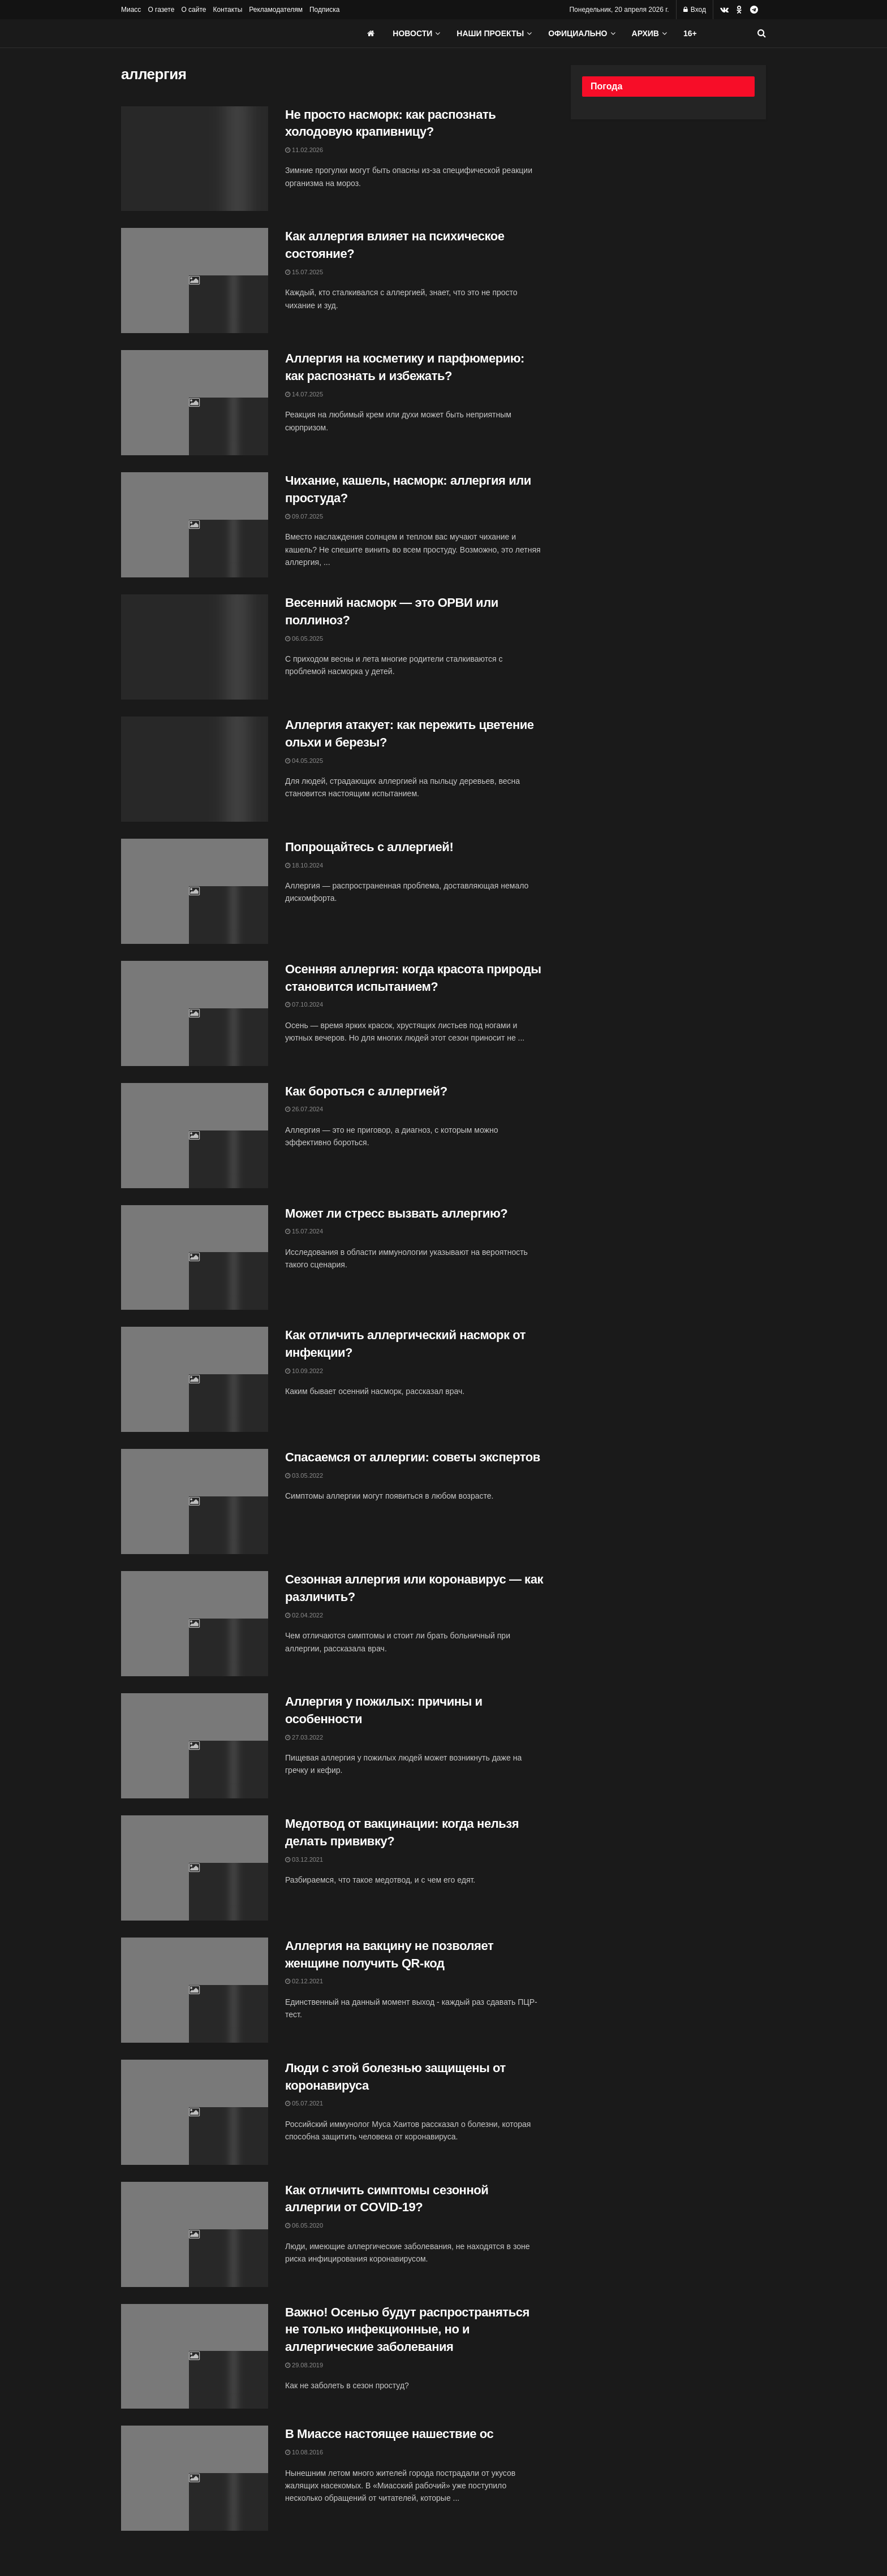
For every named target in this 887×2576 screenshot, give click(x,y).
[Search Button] (761, 33)
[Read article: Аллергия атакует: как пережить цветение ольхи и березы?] (194, 769)
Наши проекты (490, 33)
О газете (161, 10)
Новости (412, 33)
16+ (690, 33)
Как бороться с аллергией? (366, 1091)
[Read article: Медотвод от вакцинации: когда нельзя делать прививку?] (194, 1868)
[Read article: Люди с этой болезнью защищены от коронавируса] (194, 2112)
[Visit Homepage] (206, 33)
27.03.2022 (304, 1737)
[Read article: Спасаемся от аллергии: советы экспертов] (194, 1501)
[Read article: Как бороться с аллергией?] (194, 1135)
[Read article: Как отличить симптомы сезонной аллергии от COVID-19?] (194, 2234)
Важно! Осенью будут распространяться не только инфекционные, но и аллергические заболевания (407, 2329)
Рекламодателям (276, 10)
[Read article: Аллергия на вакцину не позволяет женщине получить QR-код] (194, 1990)
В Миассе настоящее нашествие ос (389, 2434)
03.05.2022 (304, 1475)
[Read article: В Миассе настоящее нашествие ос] (194, 2478)
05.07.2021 (304, 2103)
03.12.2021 (304, 1859)
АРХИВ (645, 33)
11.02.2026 (304, 149)
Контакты (227, 10)
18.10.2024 (304, 865)
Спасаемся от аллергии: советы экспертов (412, 1457)
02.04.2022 (304, 1615)
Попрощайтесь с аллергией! (369, 847)
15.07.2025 (304, 272)
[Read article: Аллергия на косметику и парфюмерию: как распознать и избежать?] (194, 402)
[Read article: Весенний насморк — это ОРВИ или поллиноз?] (194, 647)
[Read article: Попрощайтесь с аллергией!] (194, 891)
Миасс (131, 10)
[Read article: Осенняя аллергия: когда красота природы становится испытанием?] (194, 1013)
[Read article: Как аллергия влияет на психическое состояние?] (194, 280)
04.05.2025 (304, 760)
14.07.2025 (304, 394)
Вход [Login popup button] (694, 10)
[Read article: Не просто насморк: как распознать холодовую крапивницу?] (194, 159)
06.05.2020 (304, 2225)
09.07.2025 (304, 516)
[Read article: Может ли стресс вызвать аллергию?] (194, 1257)
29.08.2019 (304, 2365)
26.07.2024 (304, 1109)
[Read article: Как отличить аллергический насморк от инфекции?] (194, 1379)
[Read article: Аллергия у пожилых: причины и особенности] (194, 1745)
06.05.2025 (304, 638)
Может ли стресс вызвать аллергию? (396, 1213)
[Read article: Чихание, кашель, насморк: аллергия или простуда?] (194, 524)
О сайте (193, 10)
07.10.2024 (304, 1004)
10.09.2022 (304, 1370)
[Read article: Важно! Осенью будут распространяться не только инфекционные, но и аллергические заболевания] (194, 2356)
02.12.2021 (304, 1981)
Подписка (324, 10)
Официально (577, 33)
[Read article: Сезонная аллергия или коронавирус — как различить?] (194, 1623)
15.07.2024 (304, 1231)
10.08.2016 (304, 2452)
